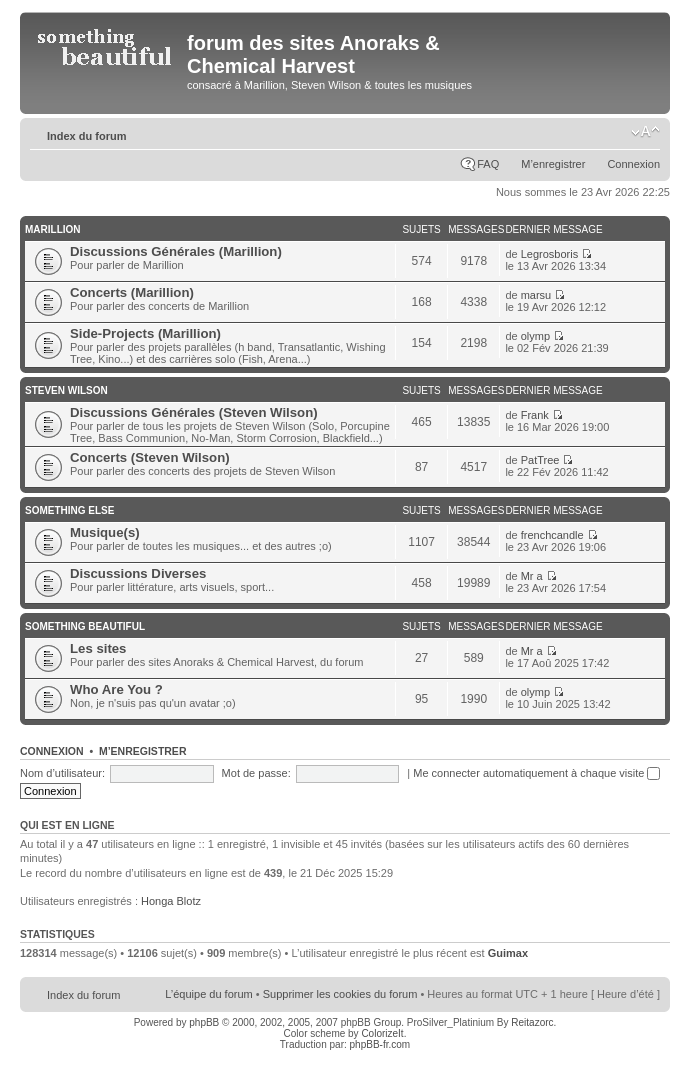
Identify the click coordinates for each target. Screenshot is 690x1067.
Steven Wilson (66, 390)
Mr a (532, 576)
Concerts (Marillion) (132, 292)
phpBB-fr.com (380, 1044)
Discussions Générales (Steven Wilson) (194, 412)
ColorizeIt (382, 1033)
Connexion (633, 164)
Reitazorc (532, 1022)
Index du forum (86, 136)
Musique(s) (105, 532)
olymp (535, 336)
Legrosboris (549, 254)
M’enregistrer (553, 164)
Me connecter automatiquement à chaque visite (536, 773)
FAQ (488, 164)
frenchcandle (552, 535)
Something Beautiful (85, 626)
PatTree (540, 460)
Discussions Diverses (138, 573)
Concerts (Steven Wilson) (150, 457)
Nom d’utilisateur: (62, 773)
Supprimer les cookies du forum (340, 994)
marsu (536, 295)
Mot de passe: (256, 773)
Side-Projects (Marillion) (145, 333)
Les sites (98, 648)
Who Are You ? (116, 689)
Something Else (69, 510)
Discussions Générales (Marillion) (176, 251)
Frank (535, 415)
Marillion (53, 229)
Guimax (508, 953)
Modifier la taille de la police (645, 132)
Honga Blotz (171, 901)
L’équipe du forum (208, 994)
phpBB (204, 1022)
